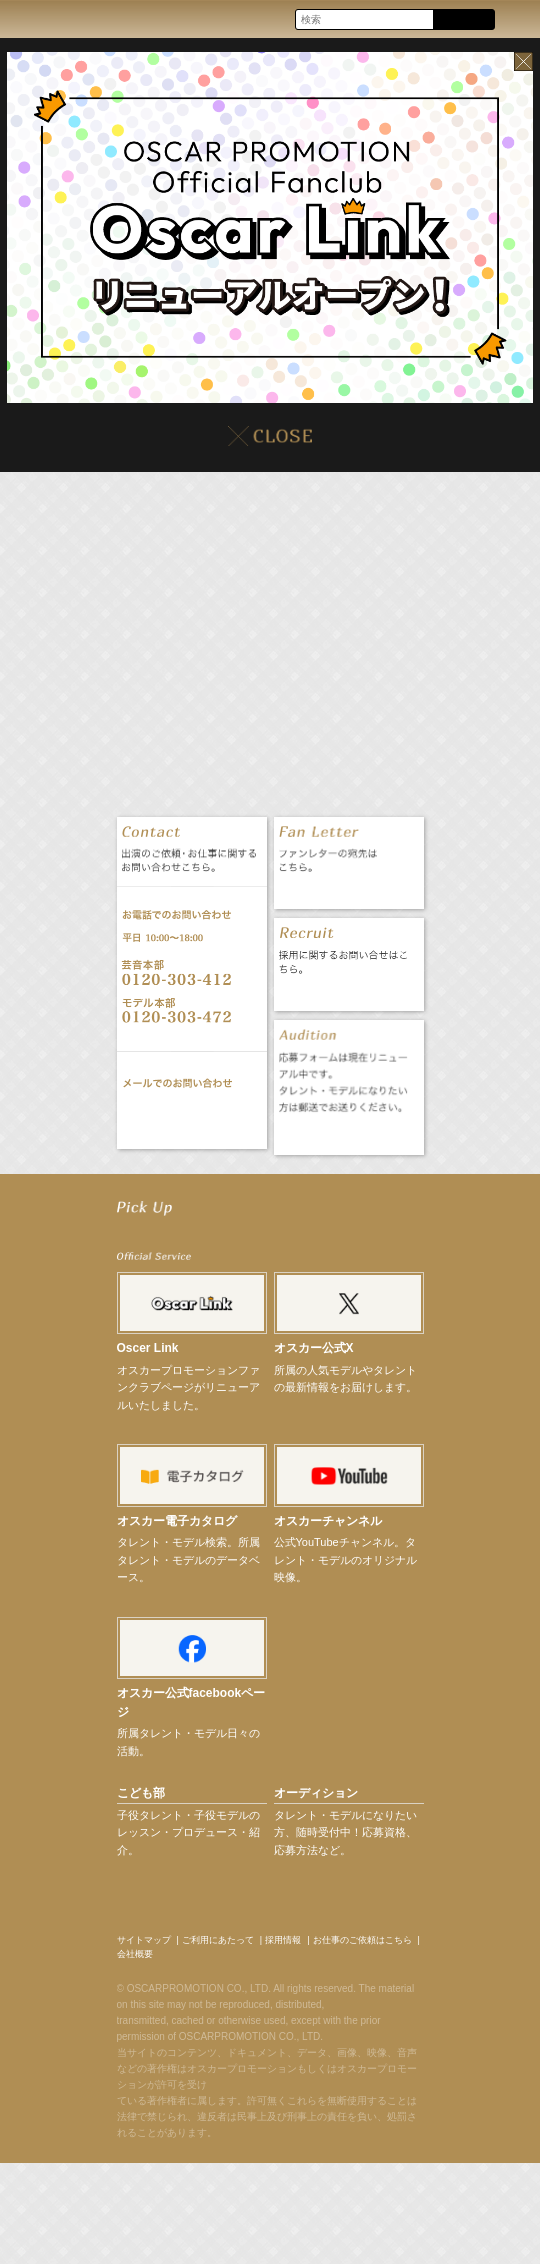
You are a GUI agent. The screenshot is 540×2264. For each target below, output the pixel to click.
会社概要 (135, 1954)
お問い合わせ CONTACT (191, 1117)
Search (463, 20)
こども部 (141, 1793)
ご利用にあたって (218, 1940)
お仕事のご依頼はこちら (362, 1940)
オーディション (316, 1793)
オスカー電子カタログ (177, 1521)
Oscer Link (148, 1348)
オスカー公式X (314, 1348)
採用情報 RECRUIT (348, 990)
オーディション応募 (348, 1134)
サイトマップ (144, 1940)
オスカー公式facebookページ (191, 1702)
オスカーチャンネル (328, 1521)
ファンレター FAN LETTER (348, 888)
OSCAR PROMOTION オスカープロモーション (34, 18)
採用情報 (283, 1940)
